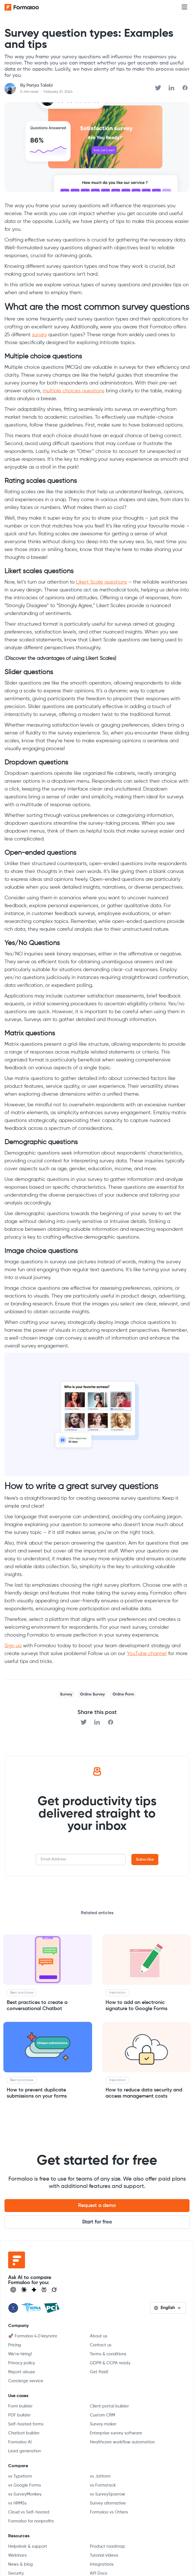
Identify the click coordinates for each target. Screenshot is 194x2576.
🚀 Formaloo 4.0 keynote (32, 2336)
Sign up (13, 1645)
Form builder (20, 2406)
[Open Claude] (23, 2289)
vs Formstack (103, 2485)
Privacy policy (21, 2363)
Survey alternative (108, 2503)
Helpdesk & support (27, 2546)
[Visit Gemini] (33, 2289)
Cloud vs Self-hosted (28, 2512)
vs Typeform (20, 2476)
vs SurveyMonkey (25, 2494)
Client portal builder (109, 2406)
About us (98, 2336)
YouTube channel (147, 1653)
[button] (184, 7)
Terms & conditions (108, 2354)
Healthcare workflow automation (122, 2442)
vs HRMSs (17, 2503)
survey (39, 334)
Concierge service (25, 2381)
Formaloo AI (20, 2442)
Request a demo (97, 2205)
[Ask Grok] (54, 2289)
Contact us (100, 2345)
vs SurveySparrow (107, 2494)
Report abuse (21, 2372)
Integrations (102, 2564)
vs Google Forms (24, 2485)
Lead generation (24, 2451)
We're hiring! (20, 2354)
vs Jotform (100, 2476)
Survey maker (103, 2424)
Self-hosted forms (26, 2424)
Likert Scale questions (101, 582)
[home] (26, 7)
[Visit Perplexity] (44, 2289)
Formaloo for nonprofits (31, 2521)
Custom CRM (102, 2415)
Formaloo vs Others (109, 2512)
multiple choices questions (73, 390)
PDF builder (19, 2415)
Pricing (14, 2345)
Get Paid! (99, 2372)
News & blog (20, 2564)
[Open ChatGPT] (13, 2289)
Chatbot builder (24, 2433)
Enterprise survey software (116, 2433)
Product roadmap (107, 2546)
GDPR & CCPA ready (110, 2363)
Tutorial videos (104, 2555)
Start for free (97, 2222)
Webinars (17, 2555)
